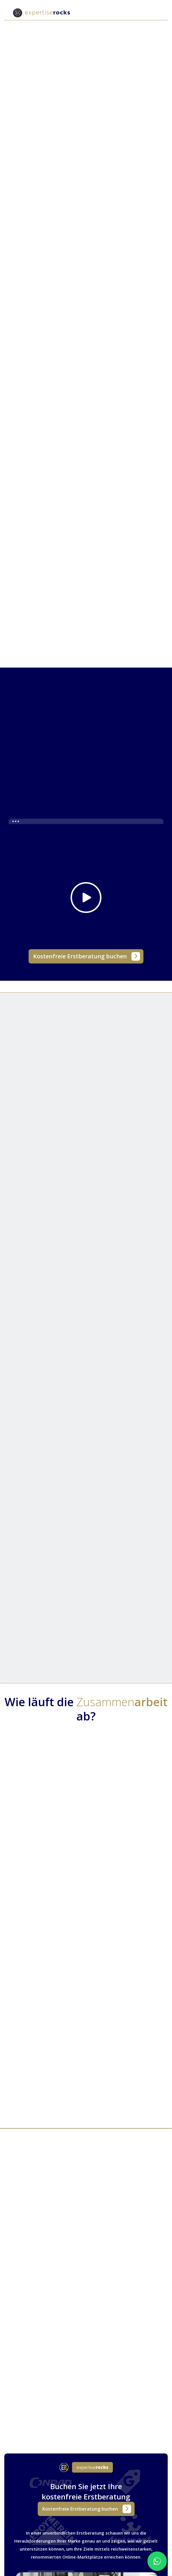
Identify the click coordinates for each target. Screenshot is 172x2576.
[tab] (31, 327)
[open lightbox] (86, 879)
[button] (155, 13)
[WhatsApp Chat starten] (157, 2561)
